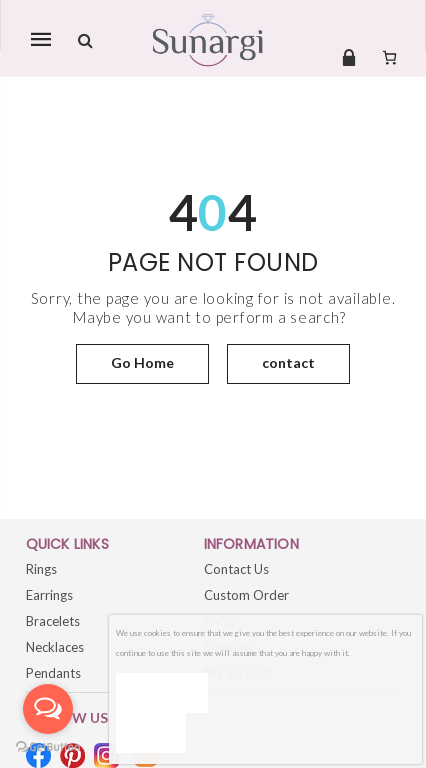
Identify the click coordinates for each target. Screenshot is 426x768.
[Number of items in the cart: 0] (389, 57)
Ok (162, 692)
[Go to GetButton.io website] (48, 747)
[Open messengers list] (48, 709)
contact (288, 362)
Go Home (142, 362)
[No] (151, 733)
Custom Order (246, 595)
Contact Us (236, 569)
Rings (41, 569)
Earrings (49, 595)
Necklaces (55, 647)
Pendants (53, 673)
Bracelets (53, 621)
